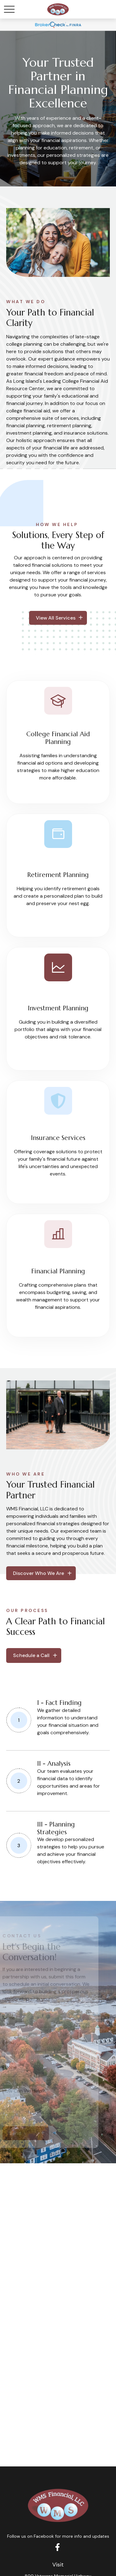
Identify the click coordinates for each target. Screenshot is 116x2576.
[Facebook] (57, 2547)
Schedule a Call (31, 1655)
